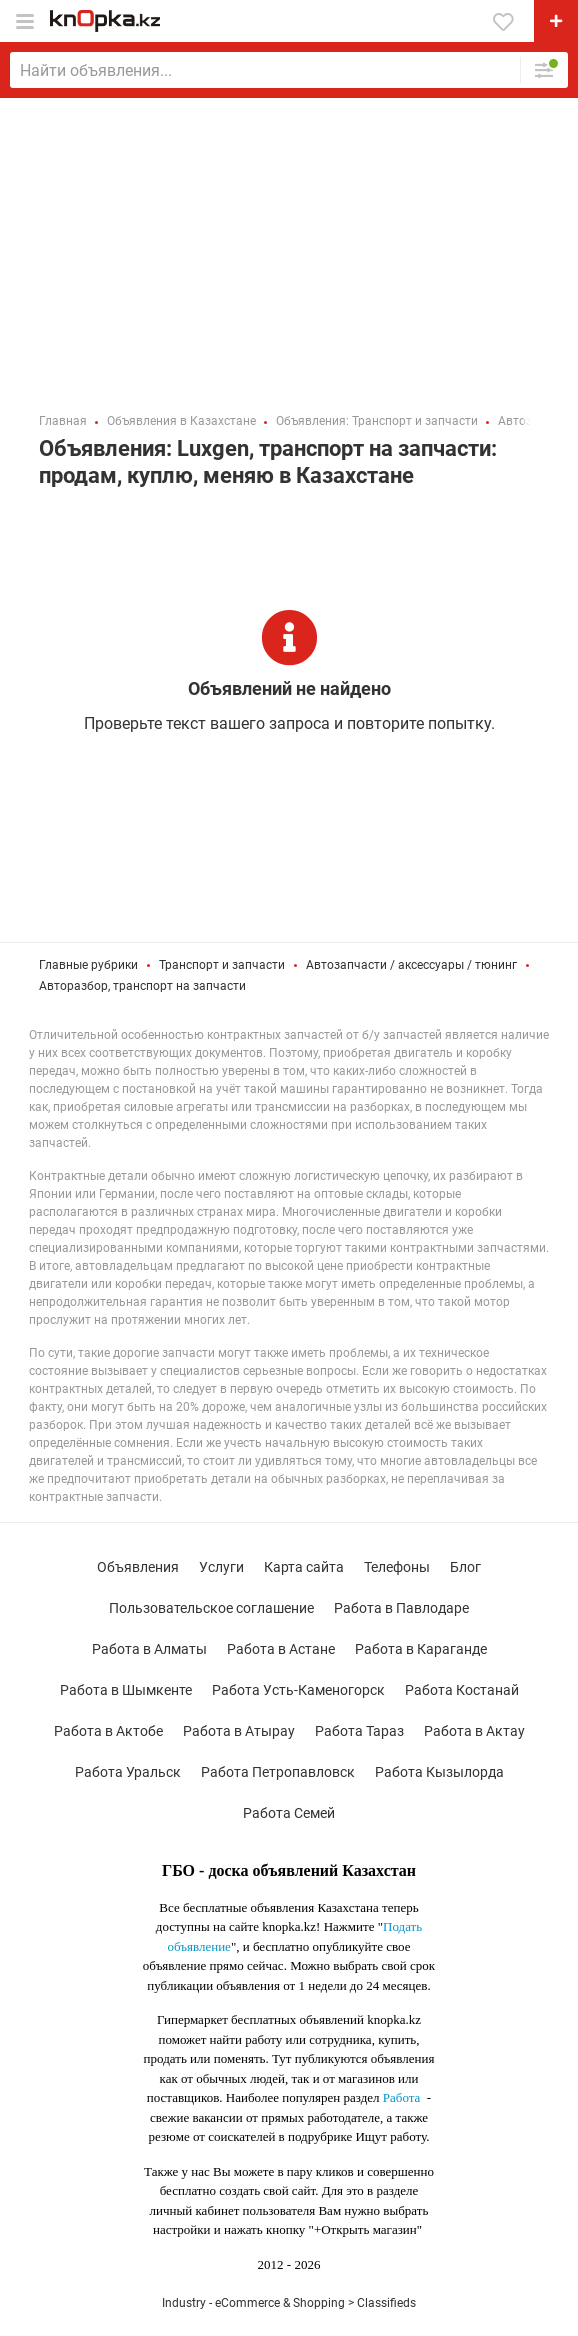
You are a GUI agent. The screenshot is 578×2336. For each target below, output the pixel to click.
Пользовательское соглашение (211, 1608)
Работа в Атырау (239, 1731)
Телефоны (397, 1567)
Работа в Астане (281, 1649)
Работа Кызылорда (439, 1772)
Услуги (221, 1567)
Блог (465, 1567)
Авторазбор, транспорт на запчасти (142, 986)
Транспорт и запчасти (222, 965)
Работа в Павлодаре (401, 1608)
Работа (402, 2097)
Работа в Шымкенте (126, 1690)
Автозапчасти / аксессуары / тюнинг (411, 965)
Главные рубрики (88, 965)
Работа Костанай (462, 1690)
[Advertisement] (289, 248)
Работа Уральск (128, 1772)
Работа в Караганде (421, 1649)
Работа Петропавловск (278, 1772)
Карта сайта (304, 1567)
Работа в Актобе (108, 1731)
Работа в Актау (474, 1731)
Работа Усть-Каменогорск (298, 1690)
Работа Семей (289, 1813)
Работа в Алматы (149, 1649)
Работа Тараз (359, 1731)
